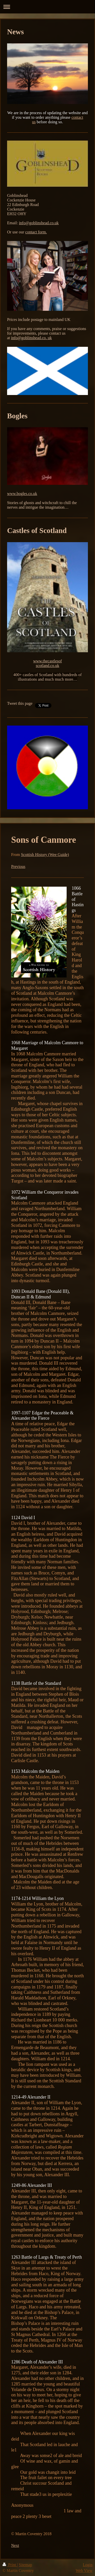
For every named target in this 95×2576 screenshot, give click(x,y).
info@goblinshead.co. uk (31, 338)
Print (10, 2565)
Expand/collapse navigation (47, 6)
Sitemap (25, 2565)
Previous (18, 866)
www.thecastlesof (47, 661)
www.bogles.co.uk (22, 493)
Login (87, 2565)
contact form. (36, 232)
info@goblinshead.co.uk (39, 223)
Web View (84, 2570)
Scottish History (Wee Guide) (45, 854)
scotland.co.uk (47, 665)
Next (15, 2545)
